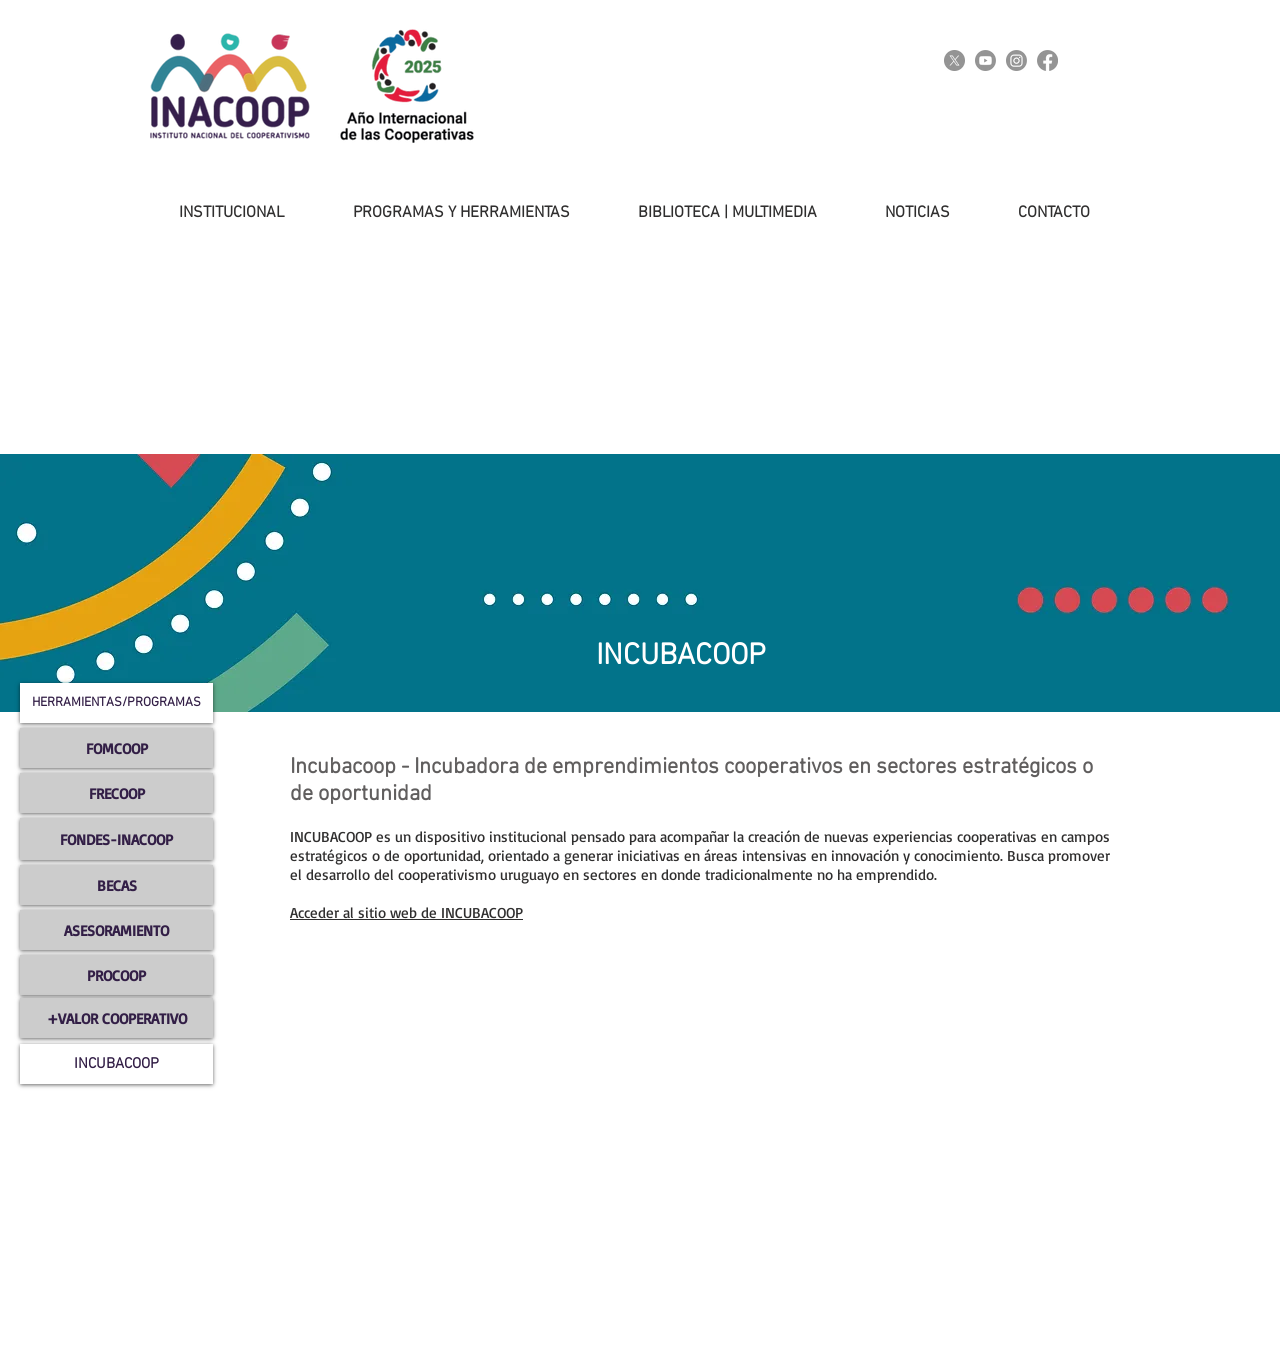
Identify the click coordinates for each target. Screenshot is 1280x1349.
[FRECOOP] (116, 793)
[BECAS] (116, 885)
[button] (212, 213)
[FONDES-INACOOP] (116, 839)
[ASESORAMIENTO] (116, 930)
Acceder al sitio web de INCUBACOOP (406, 912)
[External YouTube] (530, 1073)
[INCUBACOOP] (116, 1064)
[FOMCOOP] (116, 748)
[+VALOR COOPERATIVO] (116, 1018)
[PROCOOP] (116, 975)
